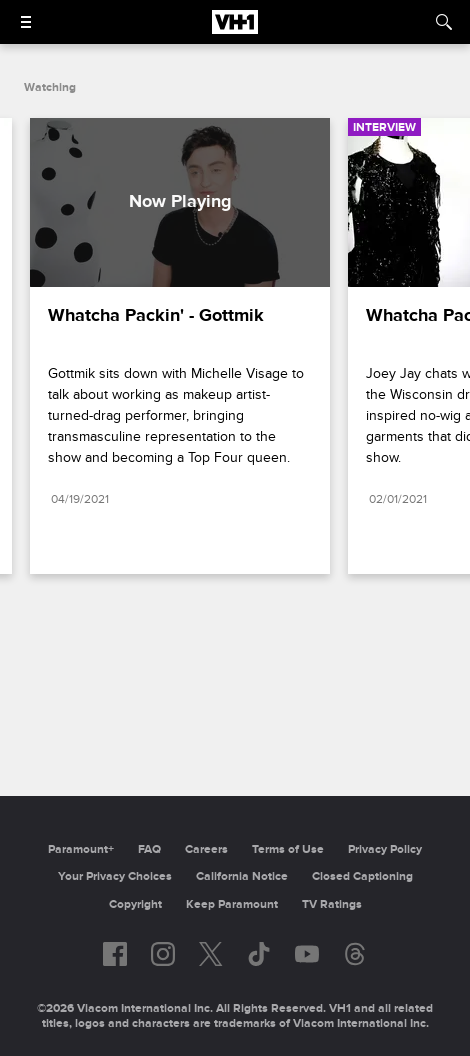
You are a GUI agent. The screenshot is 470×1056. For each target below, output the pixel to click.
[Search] (444, 22)
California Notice (242, 876)
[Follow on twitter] (210, 954)
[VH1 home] (235, 29)
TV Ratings (332, 904)
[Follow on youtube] (307, 954)
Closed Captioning (362, 876)
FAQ (149, 849)
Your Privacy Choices (115, 876)
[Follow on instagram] (163, 954)
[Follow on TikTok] (259, 954)
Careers (206, 849)
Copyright (135, 904)
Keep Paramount (232, 904)
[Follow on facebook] (115, 954)
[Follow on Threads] (355, 954)
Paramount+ (81, 849)
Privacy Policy (385, 849)
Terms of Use (288, 849)
